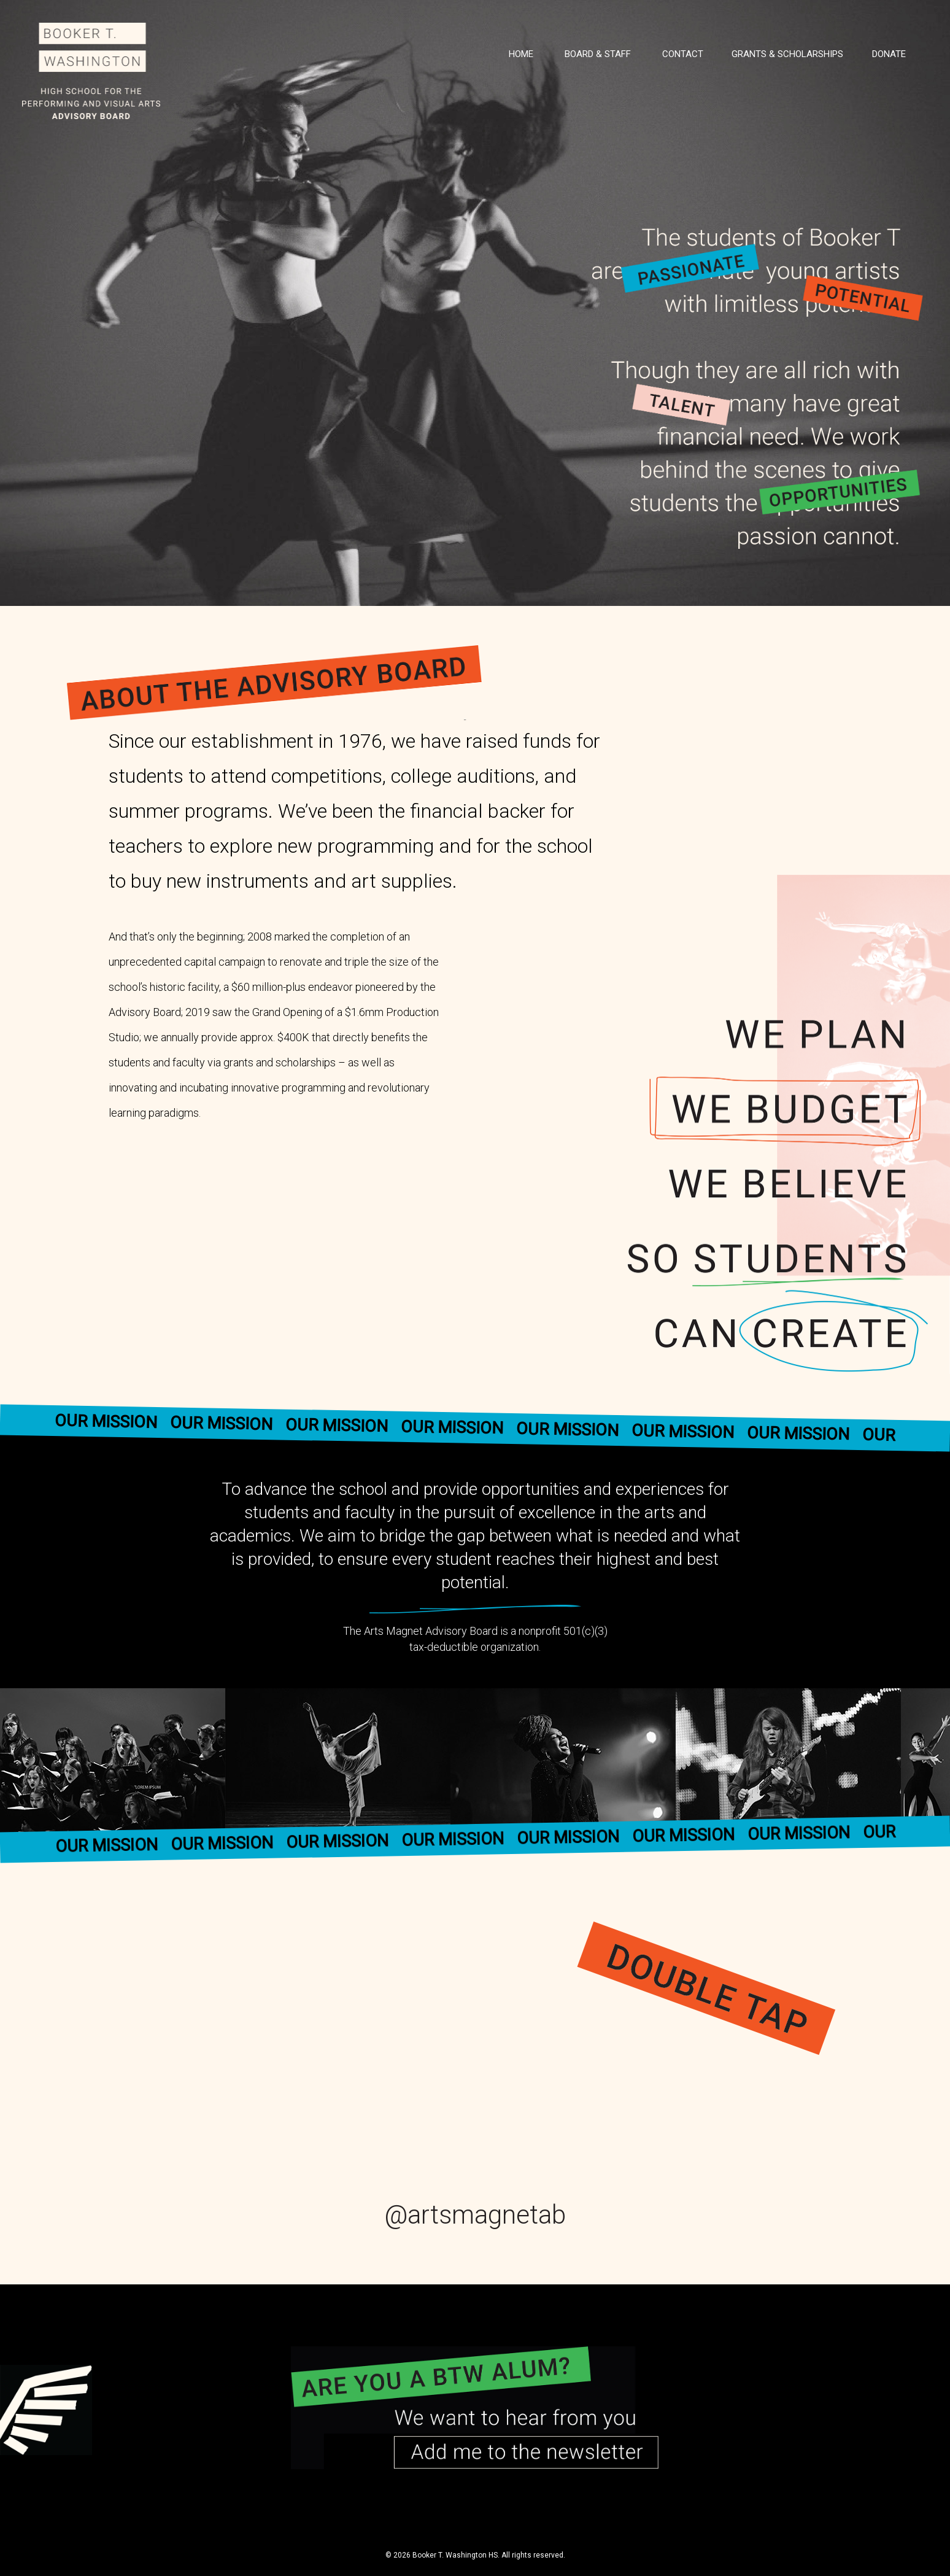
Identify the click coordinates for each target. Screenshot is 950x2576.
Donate (889, 54)
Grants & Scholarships (787, 54)
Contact (682, 54)
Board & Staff (598, 54)
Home (521, 54)
